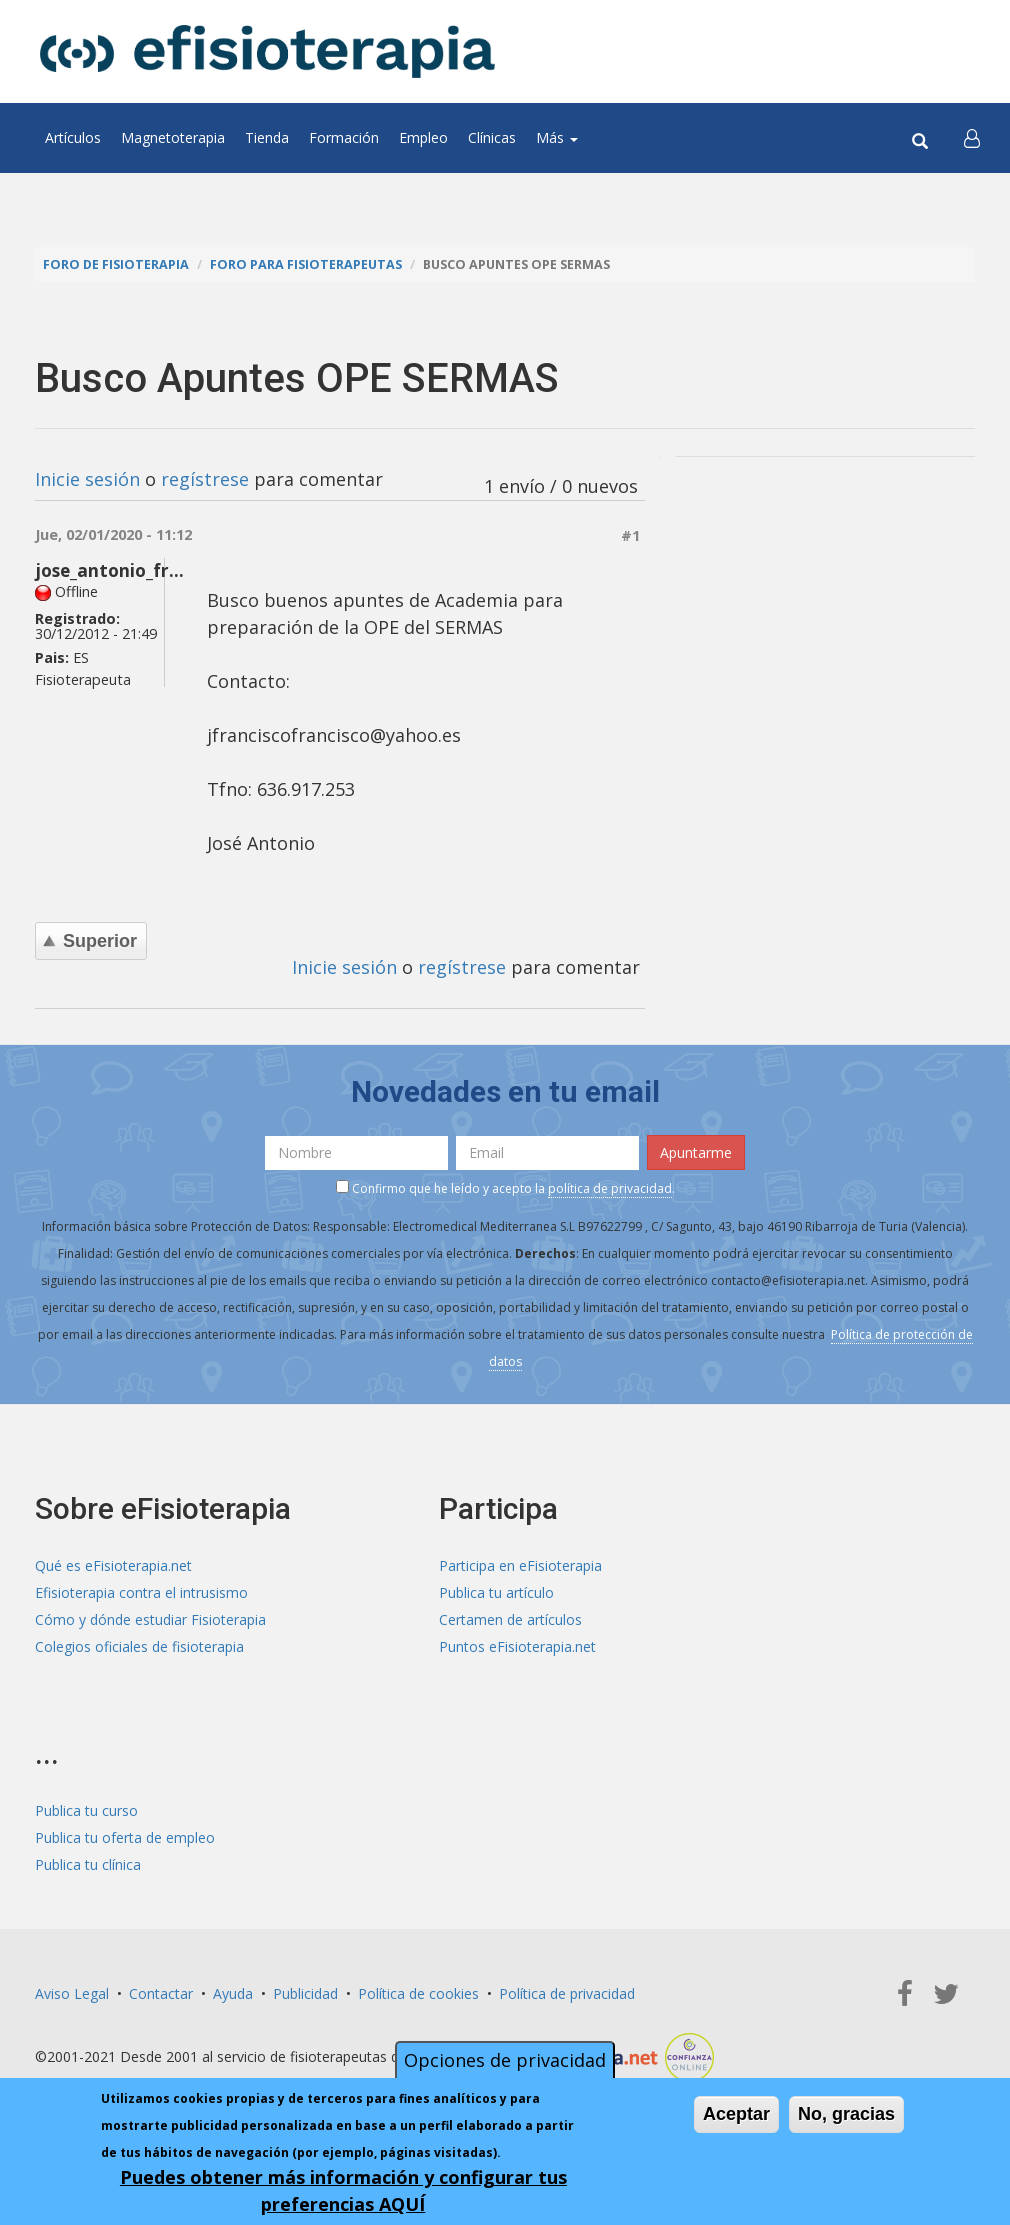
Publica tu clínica (88, 1864)
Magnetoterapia (173, 137)
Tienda (267, 137)
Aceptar (736, 2114)
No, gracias (846, 2114)
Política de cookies (418, 1993)
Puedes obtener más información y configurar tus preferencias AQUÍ (343, 2190)
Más (557, 137)
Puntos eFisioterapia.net (517, 1646)
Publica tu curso (86, 1810)
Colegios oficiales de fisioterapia (139, 1646)
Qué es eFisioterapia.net (113, 1565)
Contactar (161, 1993)
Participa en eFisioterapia (520, 1565)
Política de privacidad (567, 1993)
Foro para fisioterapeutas (306, 264)
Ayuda (233, 1993)
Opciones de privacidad (505, 2060)
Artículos (73, 137)
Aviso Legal (72, 1993)
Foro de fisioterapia (116, 264)
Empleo (423, 137)
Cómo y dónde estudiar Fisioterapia (150, 1619)
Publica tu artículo (496, 1592)
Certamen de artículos (510, 1619)
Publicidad (305, 1993)
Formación (344, 137)
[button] (972, 138)
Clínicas (492, 137)
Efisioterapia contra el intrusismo (141, 1592)
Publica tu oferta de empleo (125, 1837)
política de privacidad (610, 1188)
